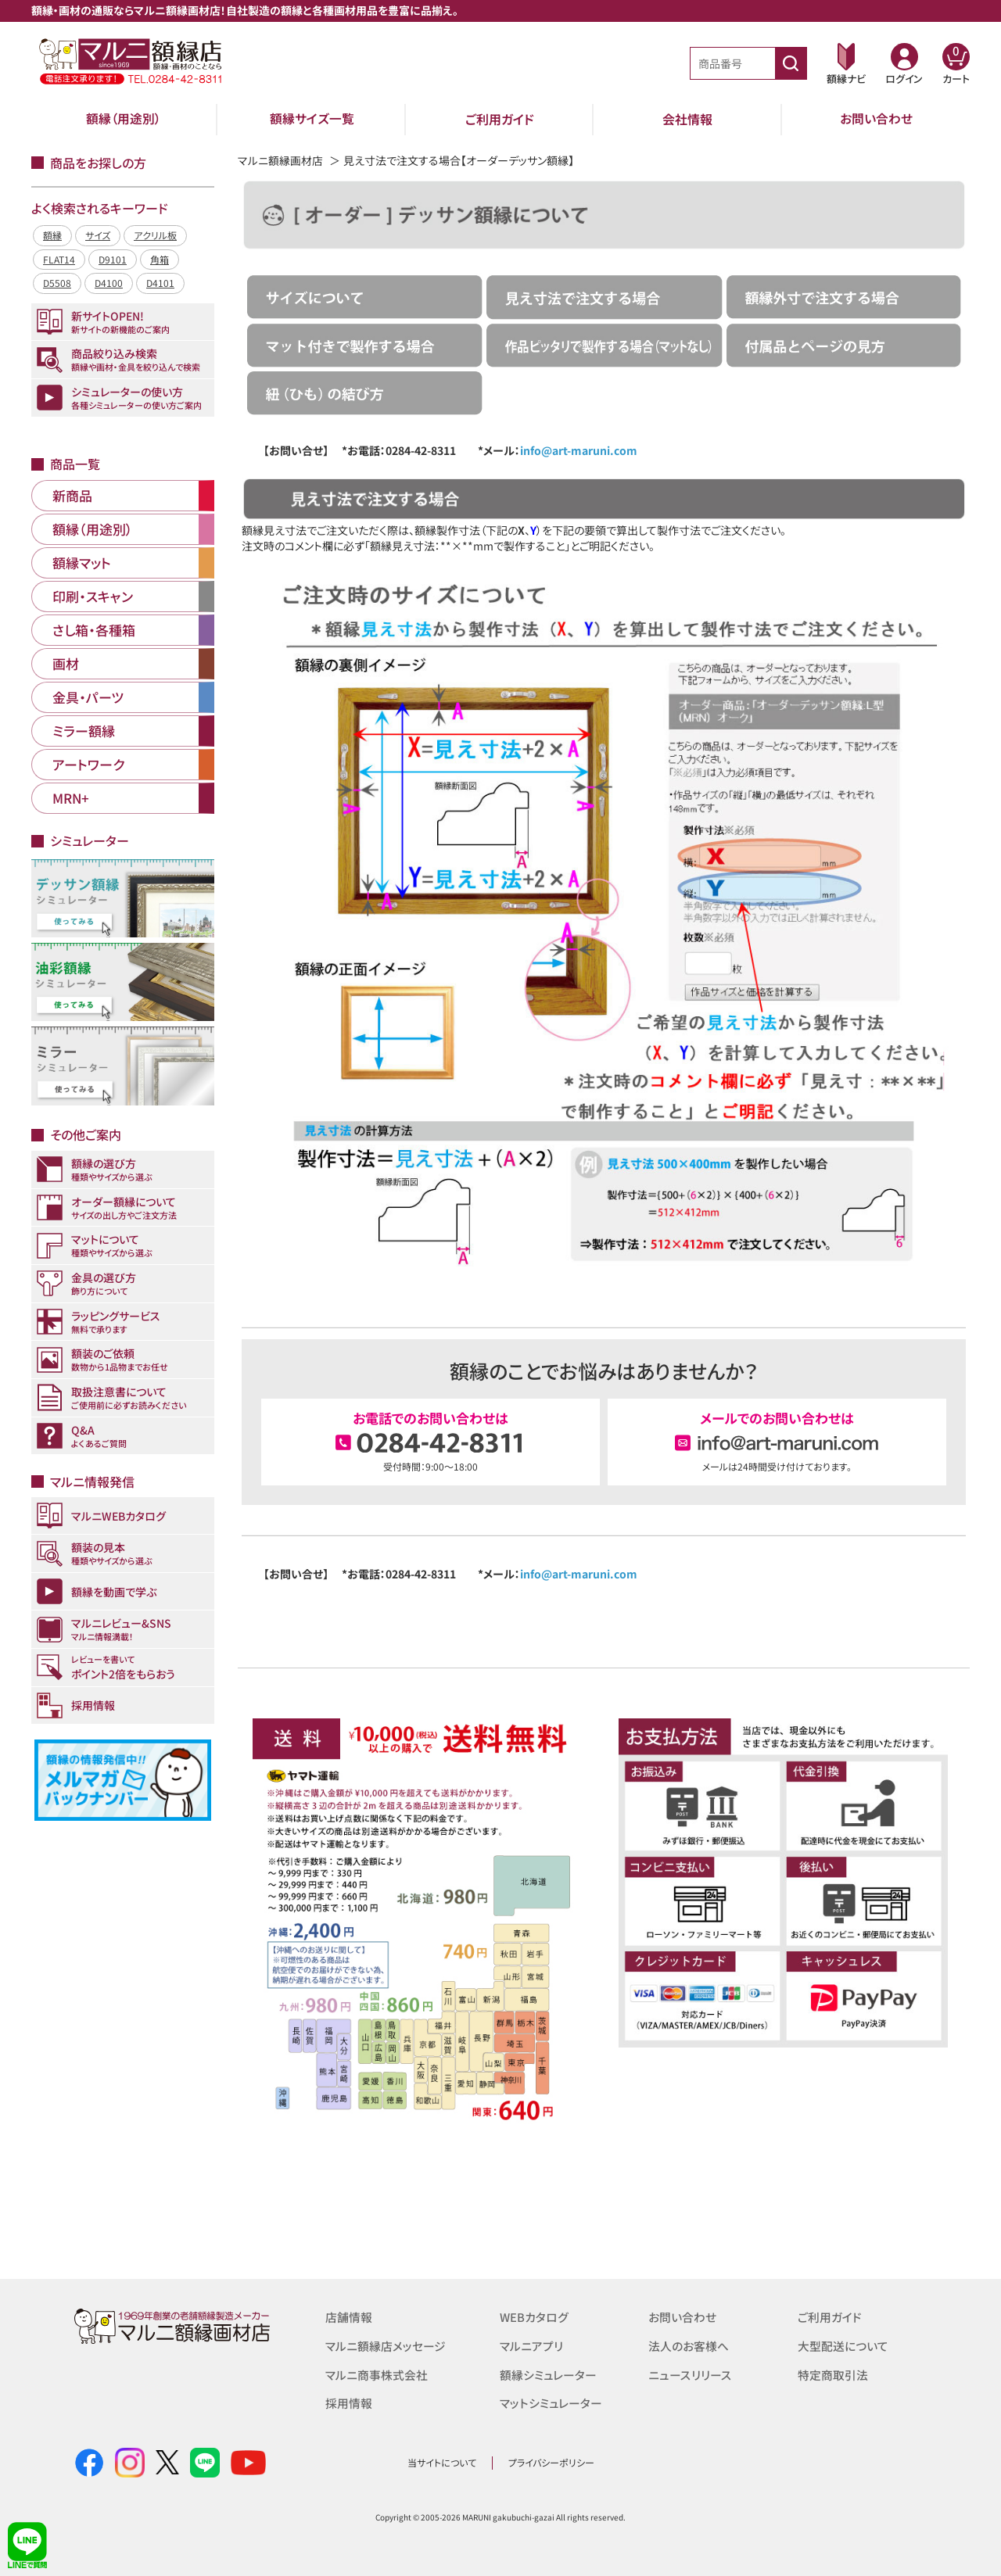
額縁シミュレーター (548, 2373)
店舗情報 (348, 2317)
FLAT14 (59, 259)
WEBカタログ (534, 2317)
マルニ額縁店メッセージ (385, 2345)
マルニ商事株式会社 (376, 2373)
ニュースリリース (689, 2373)
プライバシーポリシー (551, 2462)
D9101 (113, 259)
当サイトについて (441, 2462)
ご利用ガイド (499, 118)
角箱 (159, 259)
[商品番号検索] (790, 63)
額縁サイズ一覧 (312, 118)
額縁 (52, 235)
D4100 (109, 282)
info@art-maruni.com (578, 450)
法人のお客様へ (688, 2345)
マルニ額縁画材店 (280, 160)
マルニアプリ (531, 2345)
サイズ (97, 235)
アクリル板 (155, 235)
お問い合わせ (876, 118)
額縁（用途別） (123, 118)
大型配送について (843, 2345)
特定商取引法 (833, 2373)
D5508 (57, 282)
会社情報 (687, 118)
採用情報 (348, 2401)
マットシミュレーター (551, 2401)
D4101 (160, 282)
